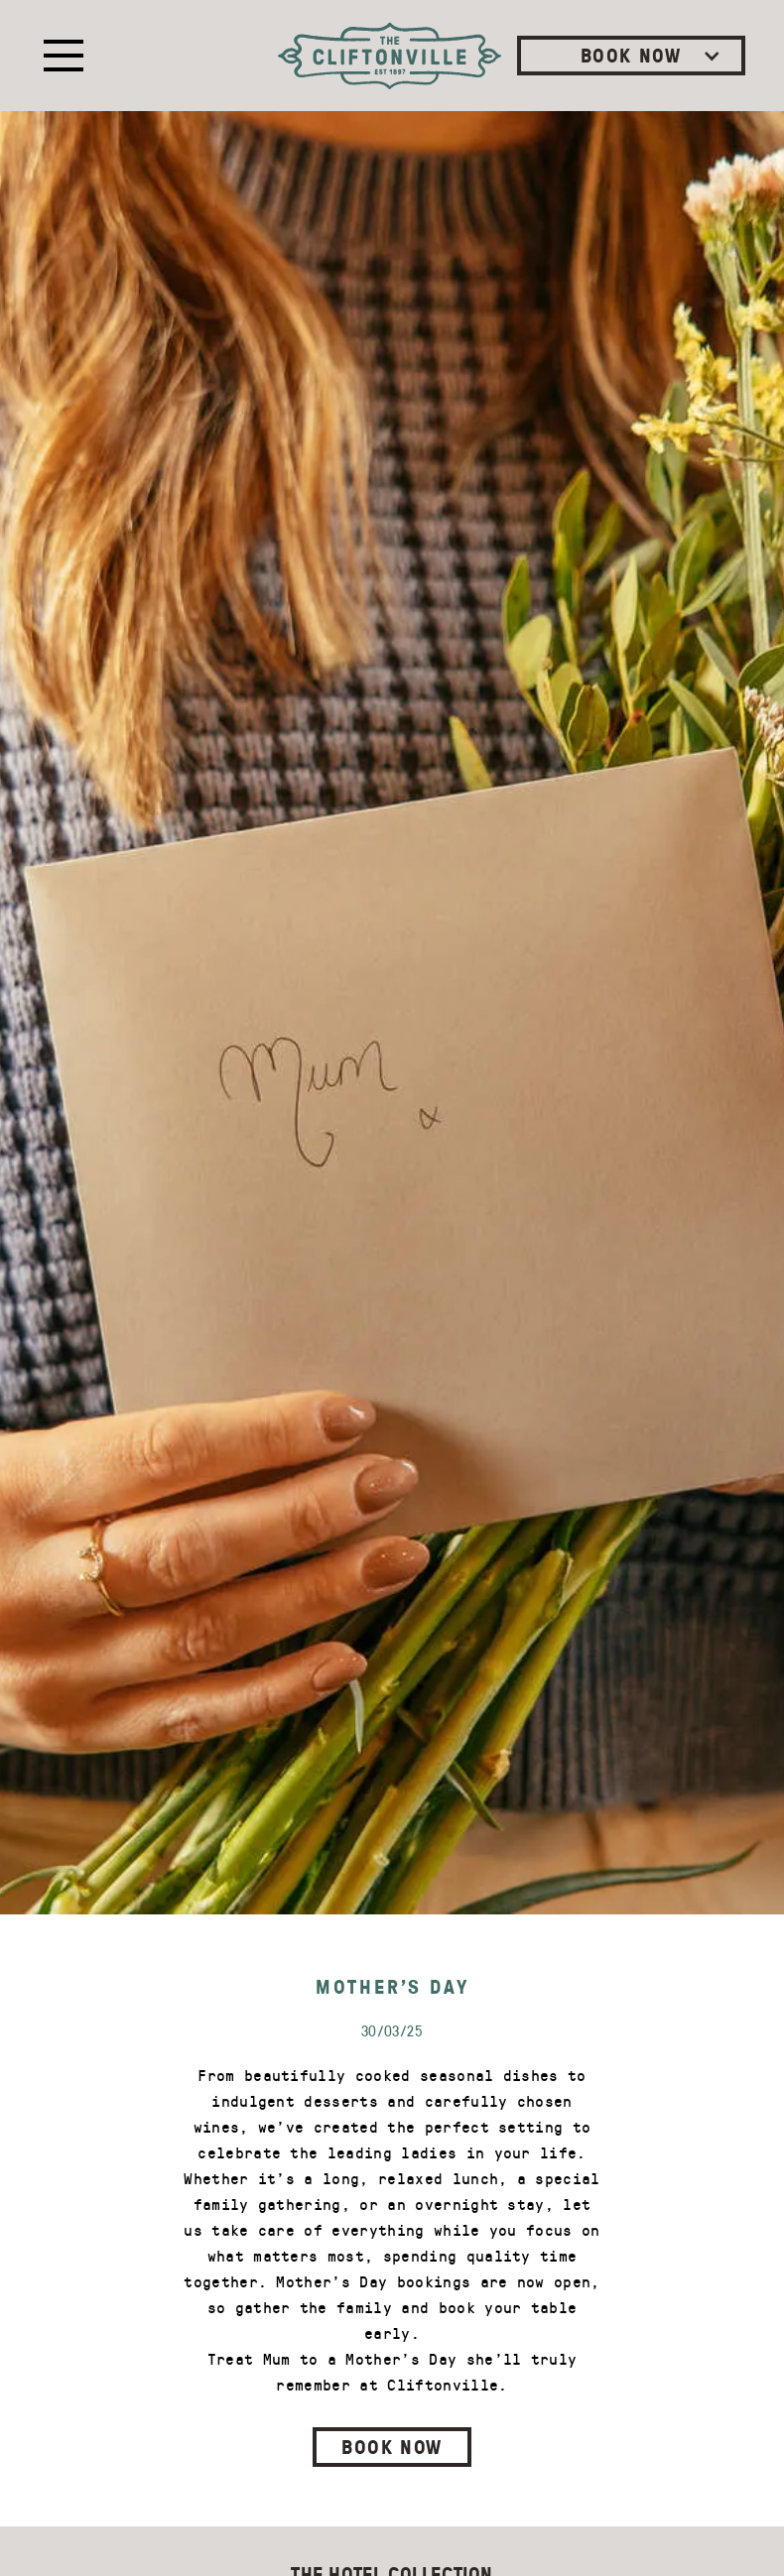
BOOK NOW (392, 2446)
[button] (59, 55)
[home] (389, 55)
